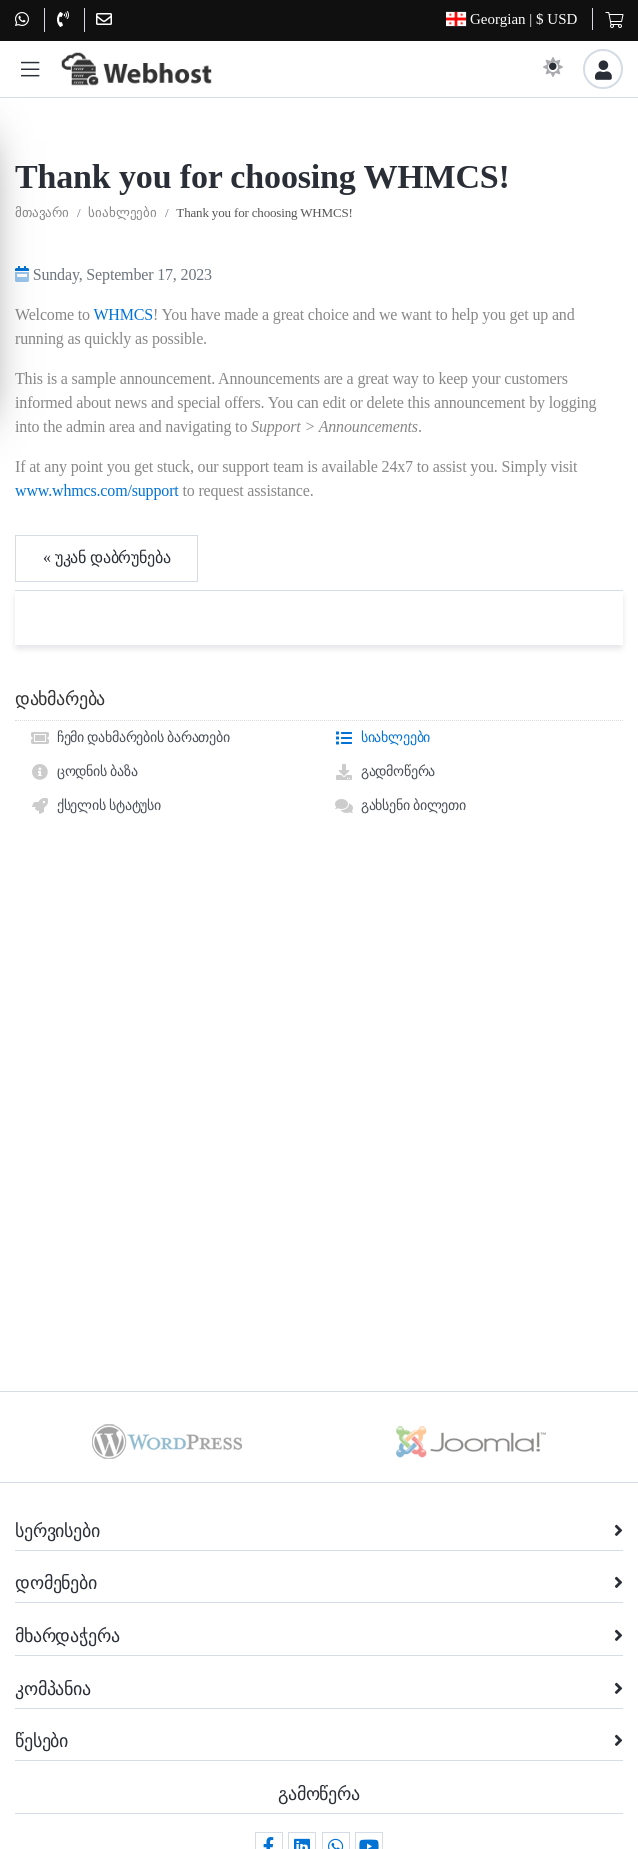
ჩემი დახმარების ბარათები (130, 822)
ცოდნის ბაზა (83, 856)
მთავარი (42, 296)
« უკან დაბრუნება (106, 641)
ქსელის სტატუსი (95, 890)
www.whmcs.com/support (97, 573)
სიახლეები (122, 296)
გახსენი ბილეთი (400, 890)
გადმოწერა (384, 856)
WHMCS (123, 397)
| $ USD (511, 19)
